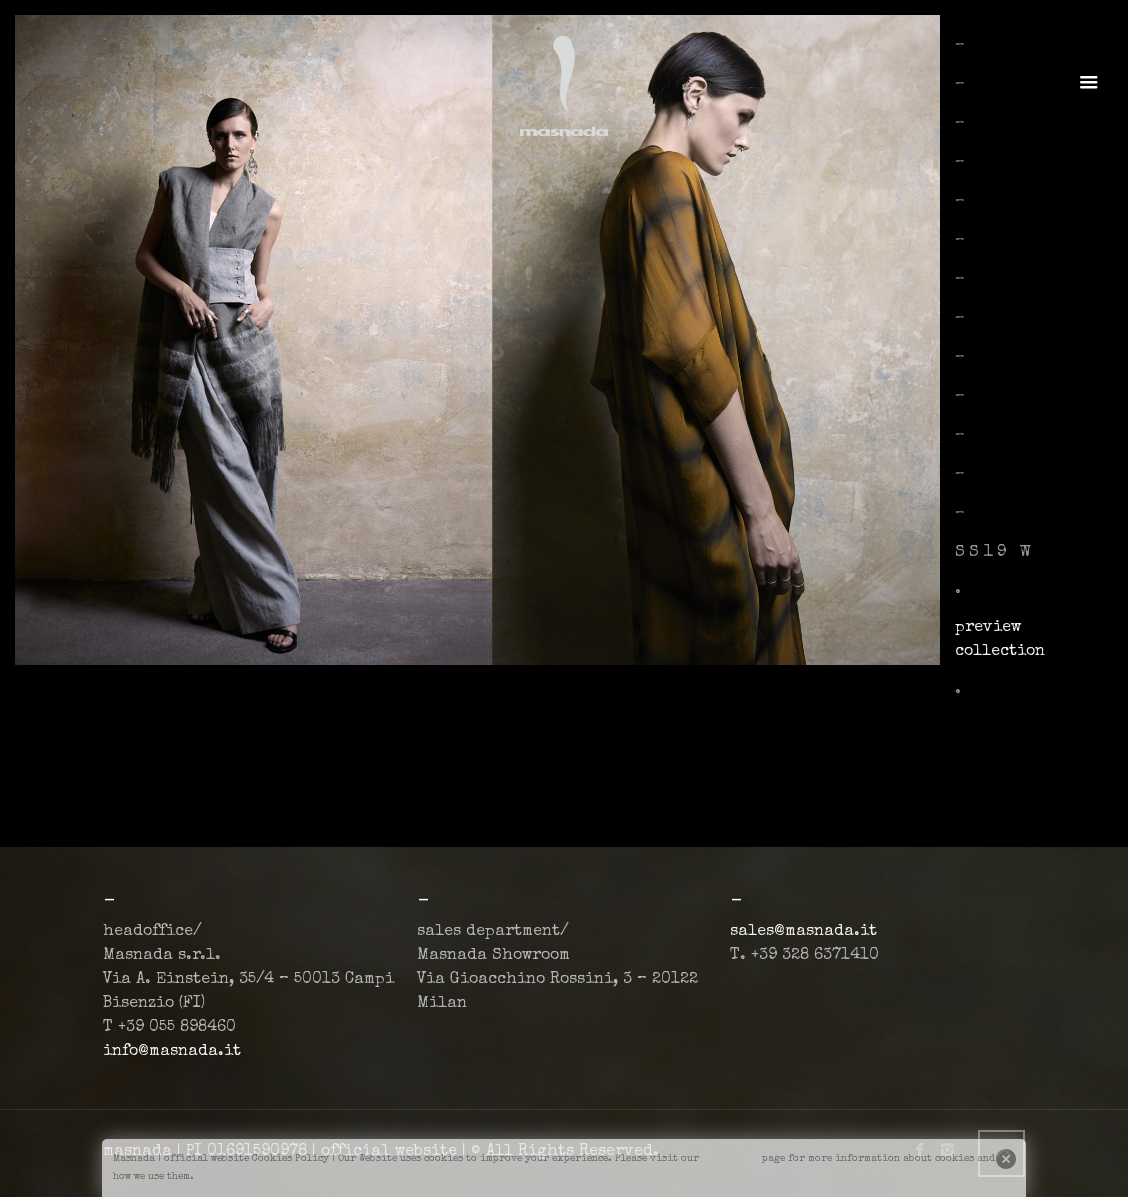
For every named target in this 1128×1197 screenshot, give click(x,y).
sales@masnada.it (803, 932)
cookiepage (730, 1159)
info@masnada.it (172, 1052)
